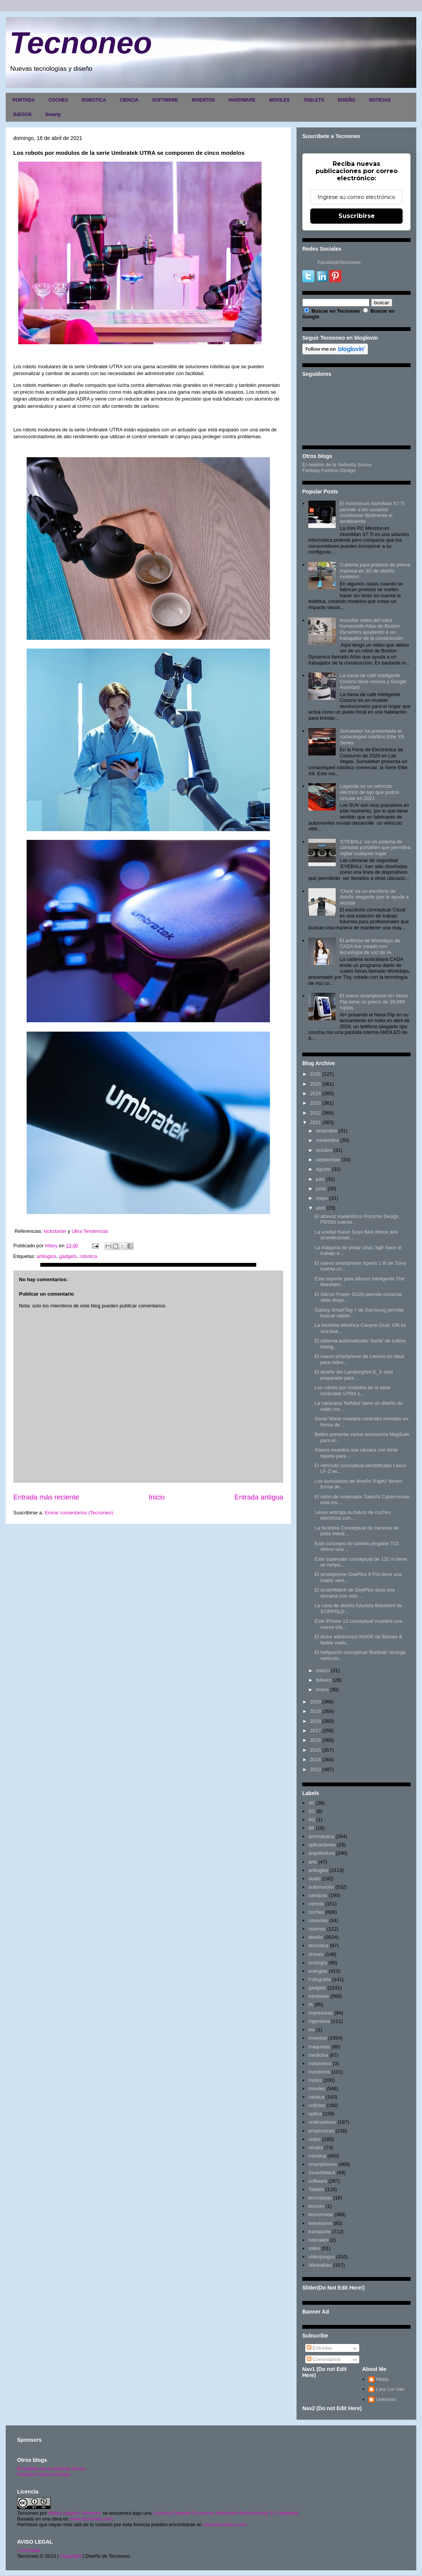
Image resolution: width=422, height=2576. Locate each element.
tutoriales (318, 2240)
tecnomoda (320, 2214)
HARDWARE (241, 100)
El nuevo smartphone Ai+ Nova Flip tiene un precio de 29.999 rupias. (374, 1001)
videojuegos (321, 2257)
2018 (315, 1721)
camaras (317, 1895)
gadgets (68, 1256)
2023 (315, 1103)
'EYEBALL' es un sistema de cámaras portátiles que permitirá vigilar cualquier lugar (375, 847)
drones (316, 1954)
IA (310, 2004)
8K (311, 1828)
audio (314, 1878)
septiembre (328, 1159)
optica (315, 2113)
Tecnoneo (81, 43)
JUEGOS (22, 114)
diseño (315, 1937)
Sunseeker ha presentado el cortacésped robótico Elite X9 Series (372, 737)
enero (322, 1689)
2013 (315, 1769)
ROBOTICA (94, 100)
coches (316, 1912)
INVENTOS (203, 100)
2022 (315, 1113)
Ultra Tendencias (90, 1231)
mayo (322, 1198)
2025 (315, 1084)
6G (311, 1819)
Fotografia (319, 1979)
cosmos (316, 1929)
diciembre (326, 1131)
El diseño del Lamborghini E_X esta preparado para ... (353, 1375)
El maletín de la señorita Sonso (51, 2468)
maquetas (319, 2047)
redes (314, 2139)
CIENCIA (129, 100)
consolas (318, 1920)
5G (311, 1811)
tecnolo (316, 2206)
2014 (315, 1759)
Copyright (70, 2556)
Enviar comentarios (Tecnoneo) (78, 1512)
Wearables (320, 2265)
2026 (315, 1074)
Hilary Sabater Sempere (74, 2513)
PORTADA (24, 100)
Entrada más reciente (46, 1497)
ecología (317, 1962)
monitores (319, 2072)
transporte (319, 2231)
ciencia (316, 1904)
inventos (317, 2038)
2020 (315, 1702)
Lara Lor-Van (390, 2389)
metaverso (320, 2063)
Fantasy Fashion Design (328, 470)
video (314, 2248)
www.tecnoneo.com (91, 2519)
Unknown (386, 2399)
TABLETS (313, 100)
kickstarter (55, 1231)
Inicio (157, 1497)
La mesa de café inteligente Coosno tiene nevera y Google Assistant (373, 681)
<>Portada (28, 2550)
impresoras (320, 2013)
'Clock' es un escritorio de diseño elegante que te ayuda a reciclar (374, 897)
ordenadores (322, 2122)
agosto (323, 1169)
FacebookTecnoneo (338, 262)
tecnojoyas (320, 2198)
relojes (315, 2147)
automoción (321, 1887)
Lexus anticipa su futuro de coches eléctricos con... (352, 1515)
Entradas (320, 2348)
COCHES (58, 100)
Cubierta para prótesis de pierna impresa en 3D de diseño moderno (375, 570)
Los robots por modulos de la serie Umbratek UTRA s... (352, 1390)
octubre (324, 1150)
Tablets (316, 2189)
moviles (316, 2088)
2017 (315, 1730)
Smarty (53, 114)
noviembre (327, 1140)
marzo (323, 1670)
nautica (316, 2097)
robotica (88, 1256)
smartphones (322, 2164)
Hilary (382, 2379)
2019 (315, 1711)
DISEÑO (346, 100)
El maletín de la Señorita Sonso (336, 464)
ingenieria (319, 2021)
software (317, 2181)
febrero (324, 1680)
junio (321, 1188)
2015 (315, 1750)
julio (320, 1179)
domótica (318, 1945)
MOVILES (279, 100)
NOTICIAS (379, 100)
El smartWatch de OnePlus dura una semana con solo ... (354, 1593)
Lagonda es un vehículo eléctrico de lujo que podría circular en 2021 (369, 792)
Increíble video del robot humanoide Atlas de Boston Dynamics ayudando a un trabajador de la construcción (371, 629)
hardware (318, 1996)
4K (311, 1803)
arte (312, 1862)
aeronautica (321, 1836)
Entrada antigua (259, 1497)
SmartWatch (321, 2172)
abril (320, 1208)
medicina (318, 2055)
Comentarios (324, 2359)
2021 (315, 1122)
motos (315, 2080)
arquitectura (321, 1853)
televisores (320, 2223)
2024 (315, 1093)
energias (317, 1971)
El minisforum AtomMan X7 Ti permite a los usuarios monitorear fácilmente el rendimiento (372, 512)
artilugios (46, 1256)
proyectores (321, 2131)
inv (311, 2029)
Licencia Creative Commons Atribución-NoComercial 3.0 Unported (225, 2513)
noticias (316, 2105)
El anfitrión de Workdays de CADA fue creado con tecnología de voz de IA (370, 946)
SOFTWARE (165, 100)
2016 (315, 1740)
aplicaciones (322, 1845)
